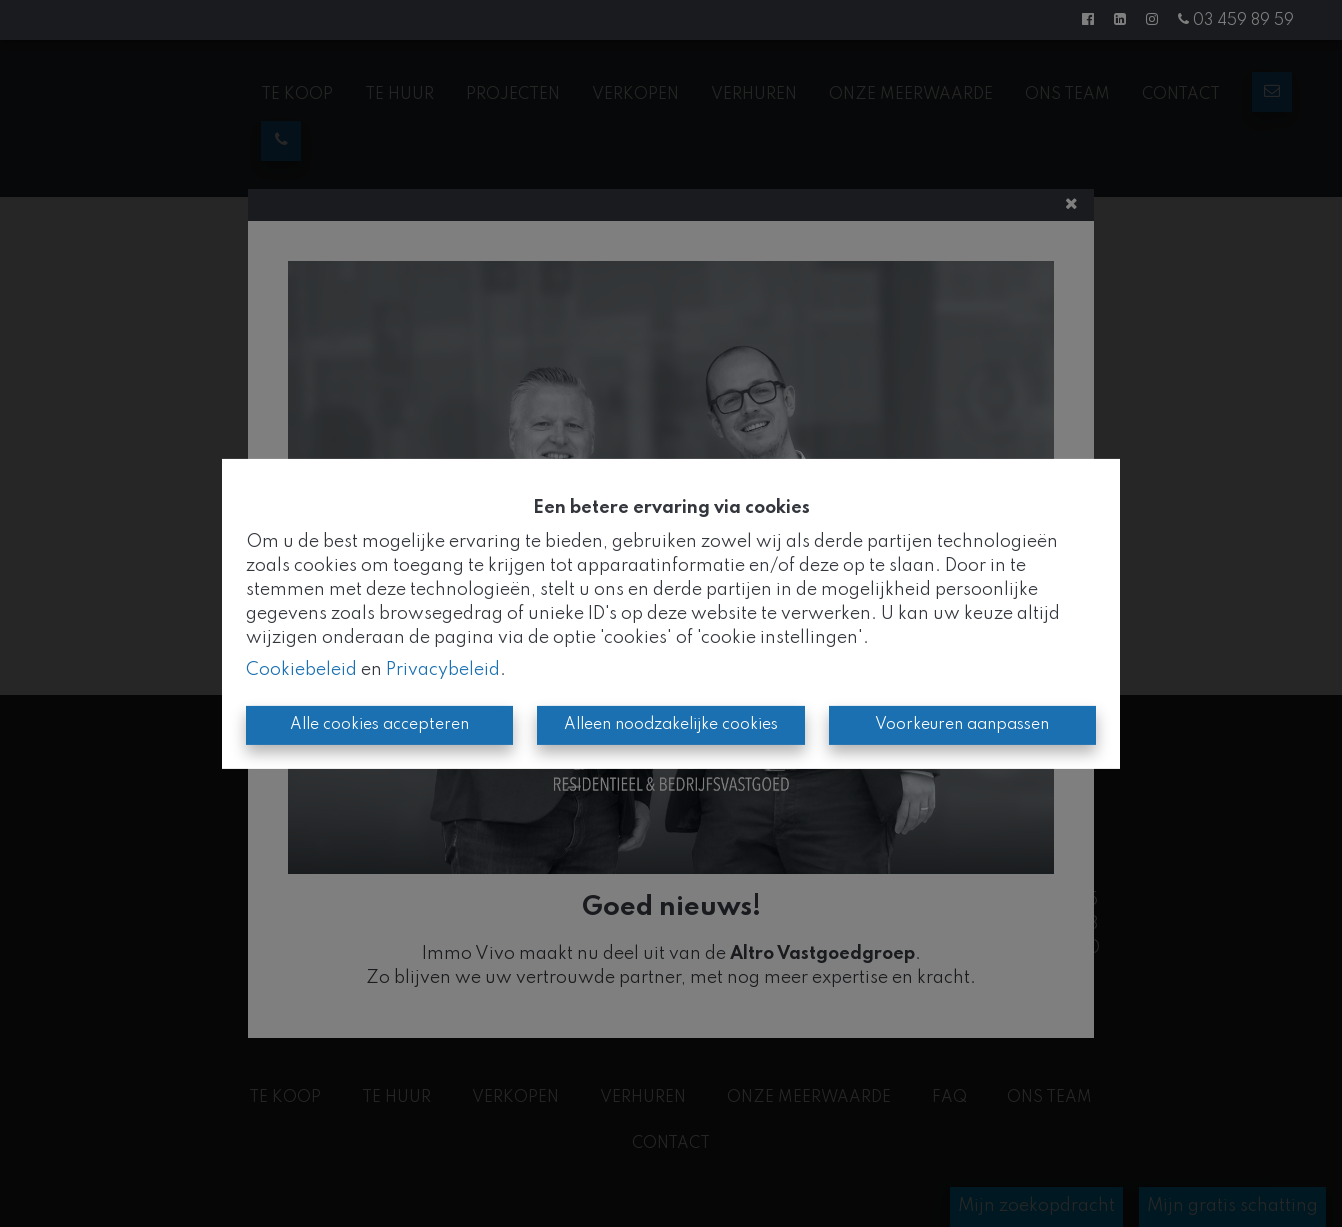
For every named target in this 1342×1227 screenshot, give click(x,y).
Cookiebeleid (301, 670)
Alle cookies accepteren (379, 725)
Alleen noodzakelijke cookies (671, 725)
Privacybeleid (443, 670)
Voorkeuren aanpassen (962, 725)
